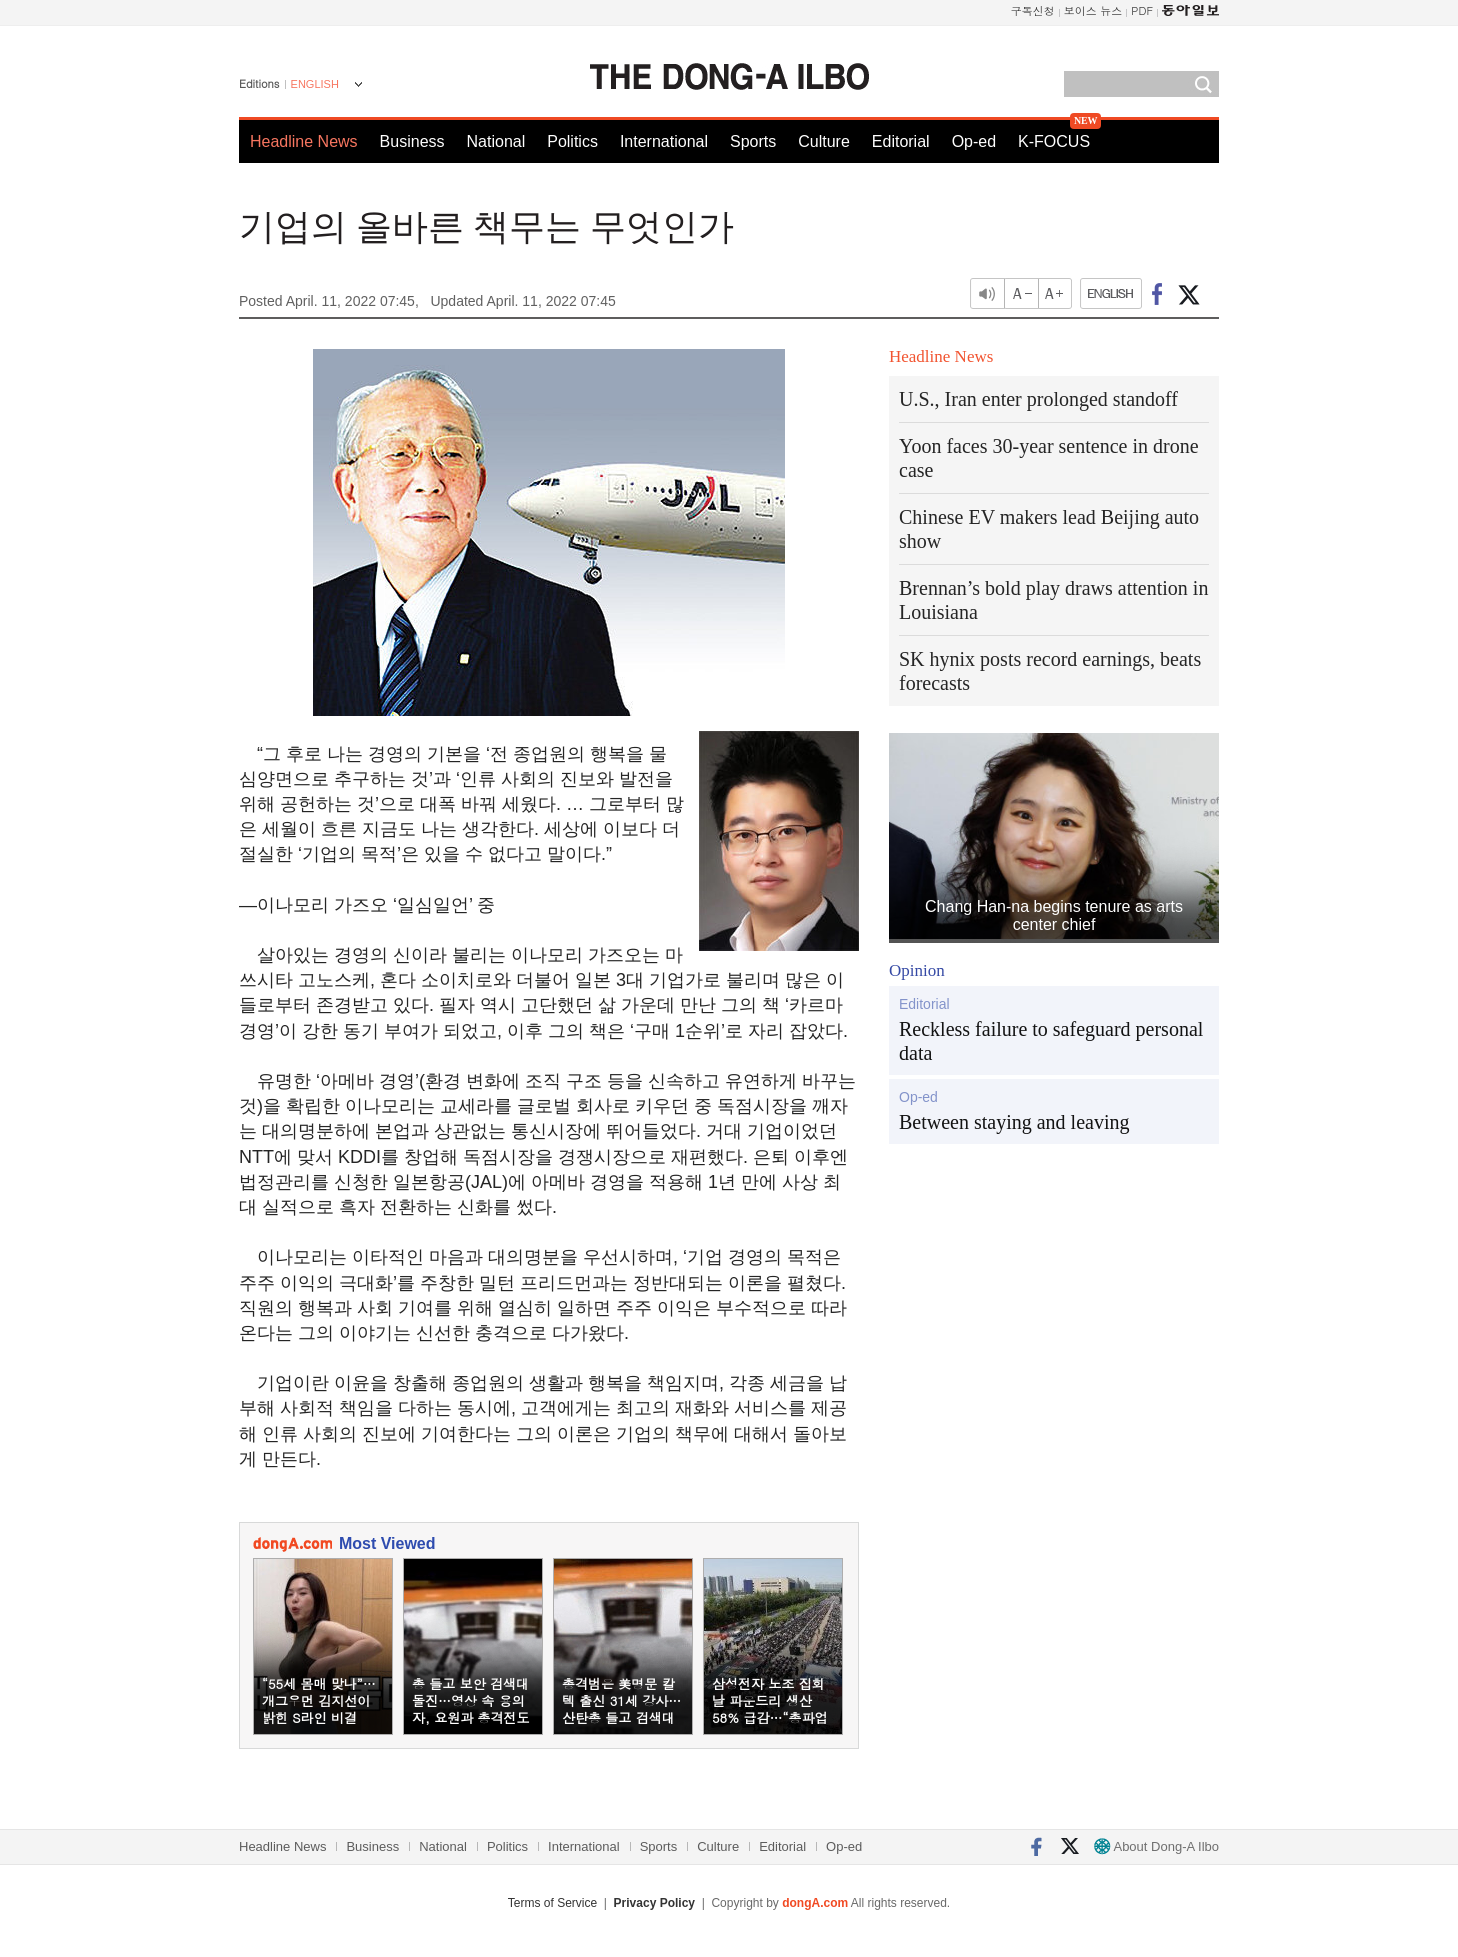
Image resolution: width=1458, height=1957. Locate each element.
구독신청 (1033, 10)
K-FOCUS (1054, 141)
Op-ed (974, 141)
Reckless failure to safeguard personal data (1051, 1041)
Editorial (901, 141)
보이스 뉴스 (1093, 10)
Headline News (304, 141)
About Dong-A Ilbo (1156, 1846)
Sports (753, 141)
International (664, 141)
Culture (824, 141)
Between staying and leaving (1014, 1122)
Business (412, 141)
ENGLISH (315, 84)
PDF (1142, 10)
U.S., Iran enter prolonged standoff (1038, 399)
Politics (572, 141)
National (496, 141)
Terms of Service (552, 1903)
